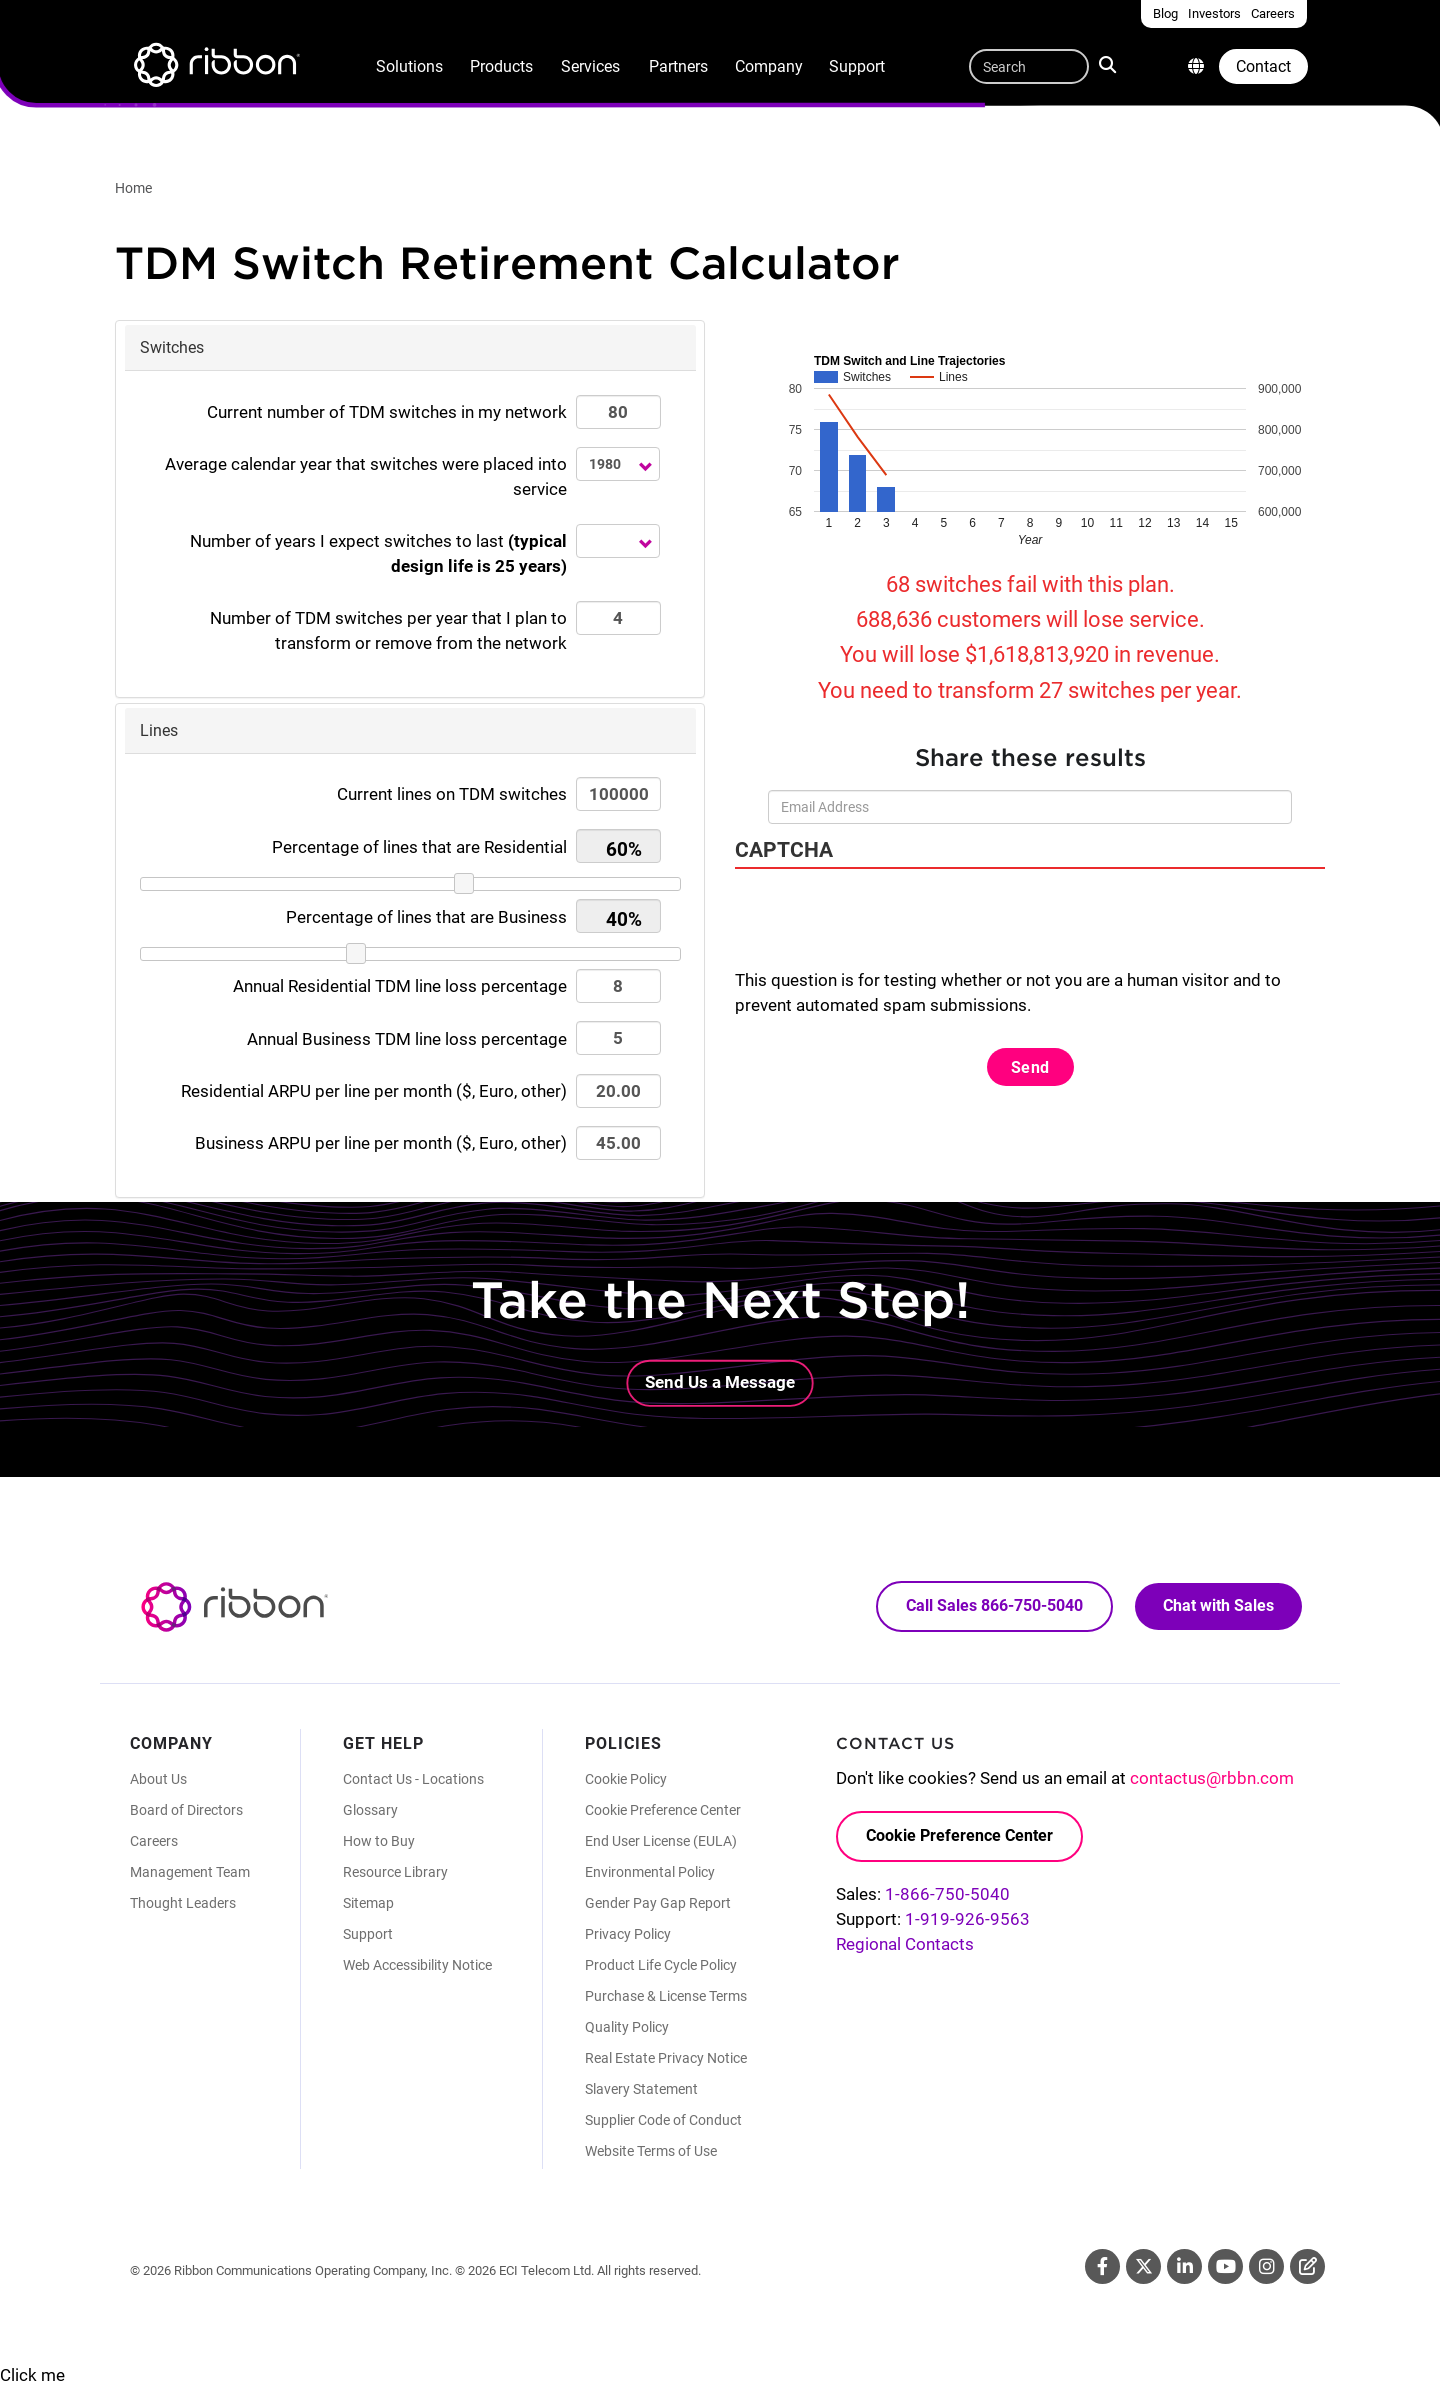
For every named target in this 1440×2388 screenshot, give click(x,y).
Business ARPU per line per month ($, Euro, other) (381, 1143)
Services (590, 66)
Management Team (190, 1872)
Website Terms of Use (651, 2151)
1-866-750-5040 (947, 1894)
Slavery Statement (641, 2089)
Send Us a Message (720, 1382)
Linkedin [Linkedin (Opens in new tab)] (1184, 2266)
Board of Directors (186, 1810)
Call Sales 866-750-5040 (994, 1605)
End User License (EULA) (661, 1841)
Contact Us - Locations (413, 1779)
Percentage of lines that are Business (426, 917)
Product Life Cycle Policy (661, 1965)
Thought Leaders (183, 1903)
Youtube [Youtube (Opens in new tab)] (1225, 2266)
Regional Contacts (905, 1944)
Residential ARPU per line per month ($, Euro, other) (374, 1091)
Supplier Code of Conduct (663, 2120)
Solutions (409, 66)
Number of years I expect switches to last (378, 553)
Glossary (370, 1810)
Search (1109, 64)
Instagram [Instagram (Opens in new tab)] (1266, 2266)
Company (769, 66)
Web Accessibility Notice (417, 1965)
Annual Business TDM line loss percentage (407, 1039)
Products (501, 66)
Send (1030, 1067)
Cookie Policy (626, 1779)
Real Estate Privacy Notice (666, 2058)
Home (133, 188)
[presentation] (887, 929)
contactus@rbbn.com (1212, 1778)
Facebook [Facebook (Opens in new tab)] (1102, 2266)
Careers (154, 1841)
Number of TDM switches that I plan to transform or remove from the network (388, 630)
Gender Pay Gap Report (658, 1903)
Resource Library (395, 1872)
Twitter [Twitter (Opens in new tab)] (1143, 2266)
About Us (158, 1779)
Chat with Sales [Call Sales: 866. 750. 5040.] (1218, 1605)
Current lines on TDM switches (452, 794)
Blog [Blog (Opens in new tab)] (1307, 2266)
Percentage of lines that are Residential (419, 847)
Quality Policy (627, 2027)
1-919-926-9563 (967, 1919)
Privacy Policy (628, 1934)
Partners (678, 66)
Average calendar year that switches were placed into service (366, 476)
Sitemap (368, 1903)
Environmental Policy (650, 1872)
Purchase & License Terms (666, 1996)
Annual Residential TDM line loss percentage (400, 986)
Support (857, 66)
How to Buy (379, 1841)
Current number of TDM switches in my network (387, 412)
